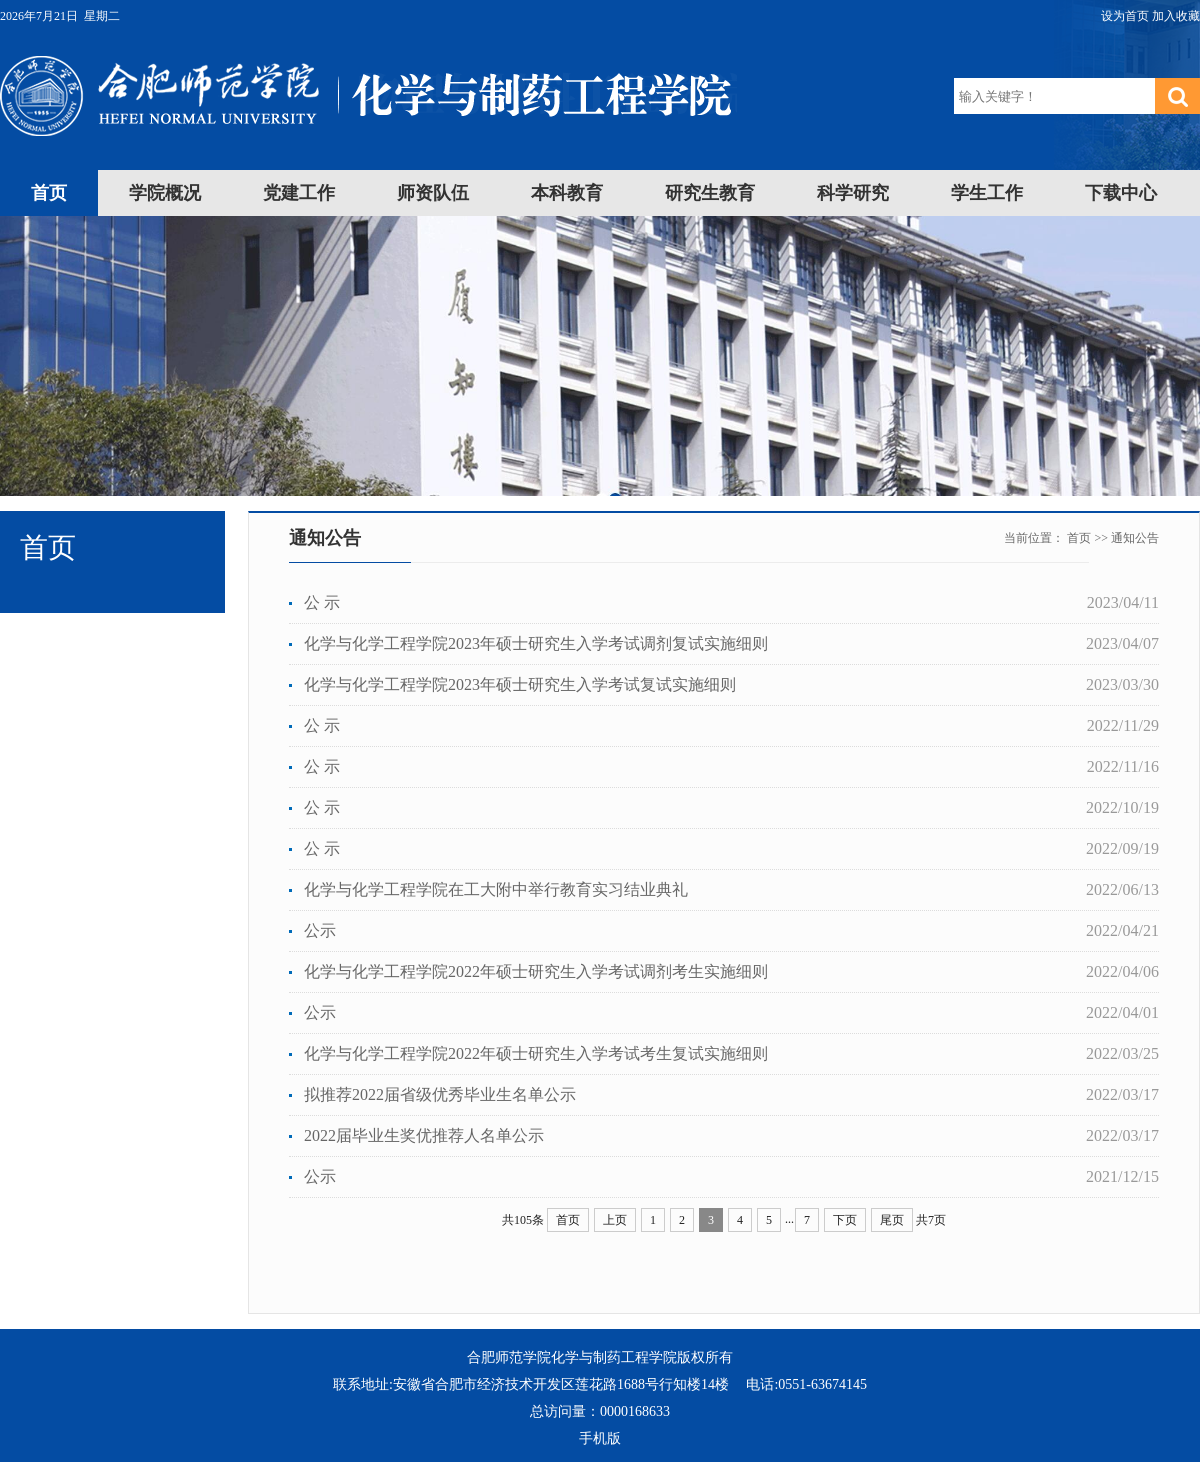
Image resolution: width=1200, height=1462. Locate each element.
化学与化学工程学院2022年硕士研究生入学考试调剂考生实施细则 (536, 971)
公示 (320, 930)
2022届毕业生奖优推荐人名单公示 (424, 1135)
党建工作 (299, 193)
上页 (615, 1220)
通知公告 (1135, 538)
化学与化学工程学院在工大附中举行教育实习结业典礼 (496, 889)
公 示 (322, 602)
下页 (845, 1220)
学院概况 (165, 193)
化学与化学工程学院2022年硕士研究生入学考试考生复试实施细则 (536, 1053)
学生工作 (987, 193)
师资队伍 (433, 193)
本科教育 (567, 193)
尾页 (892, 1220)
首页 (49, 193)
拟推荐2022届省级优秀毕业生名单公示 (440, 1094)
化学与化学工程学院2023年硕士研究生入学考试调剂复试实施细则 (536, 643)
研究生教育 (710, 193)
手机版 (600, 1438)
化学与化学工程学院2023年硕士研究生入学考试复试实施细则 (520, 684)
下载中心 (1121, 193)
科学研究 (853, 193)
